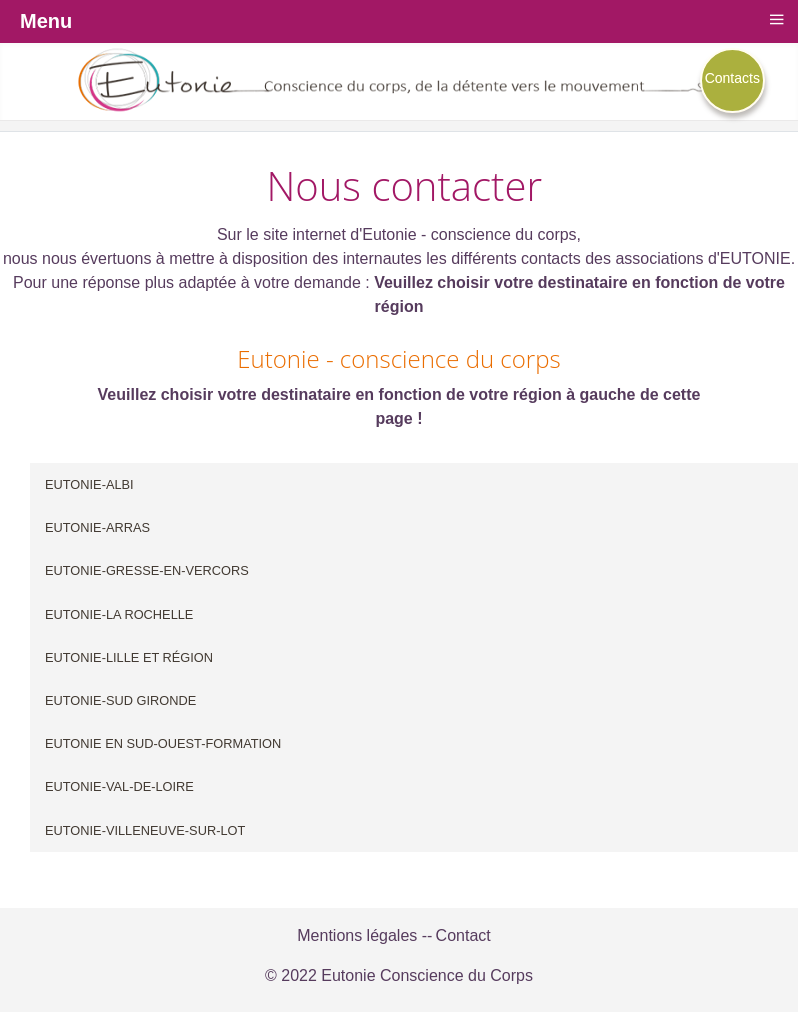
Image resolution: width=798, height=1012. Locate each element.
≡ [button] (776, 19)
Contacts (732, 78)
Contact (463, 935)
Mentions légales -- (364, 935)
